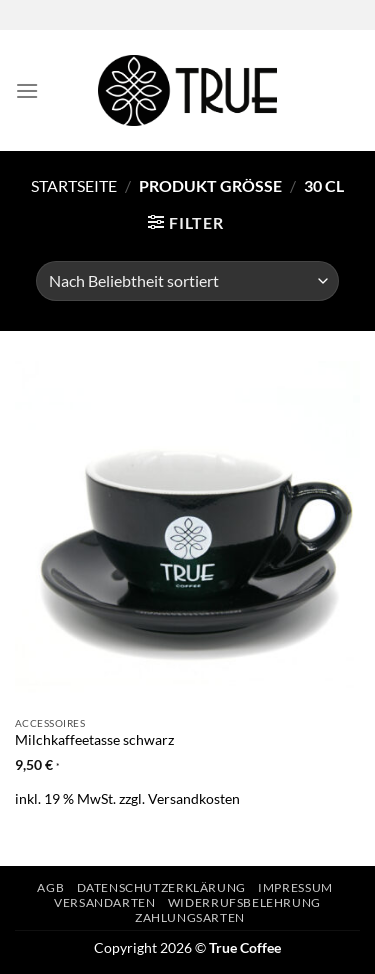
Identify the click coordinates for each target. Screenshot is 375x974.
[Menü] (27, 90)
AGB (50, 887)
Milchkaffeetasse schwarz (94, 740)
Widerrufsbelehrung (244, 902)
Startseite (74, 185)
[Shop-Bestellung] (187, 281)
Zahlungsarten (190, 917)
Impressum (295, 887)
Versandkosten (194, 798)
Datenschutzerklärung (161, 887)
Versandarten (104, 902)
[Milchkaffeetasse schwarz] (187, 533)
